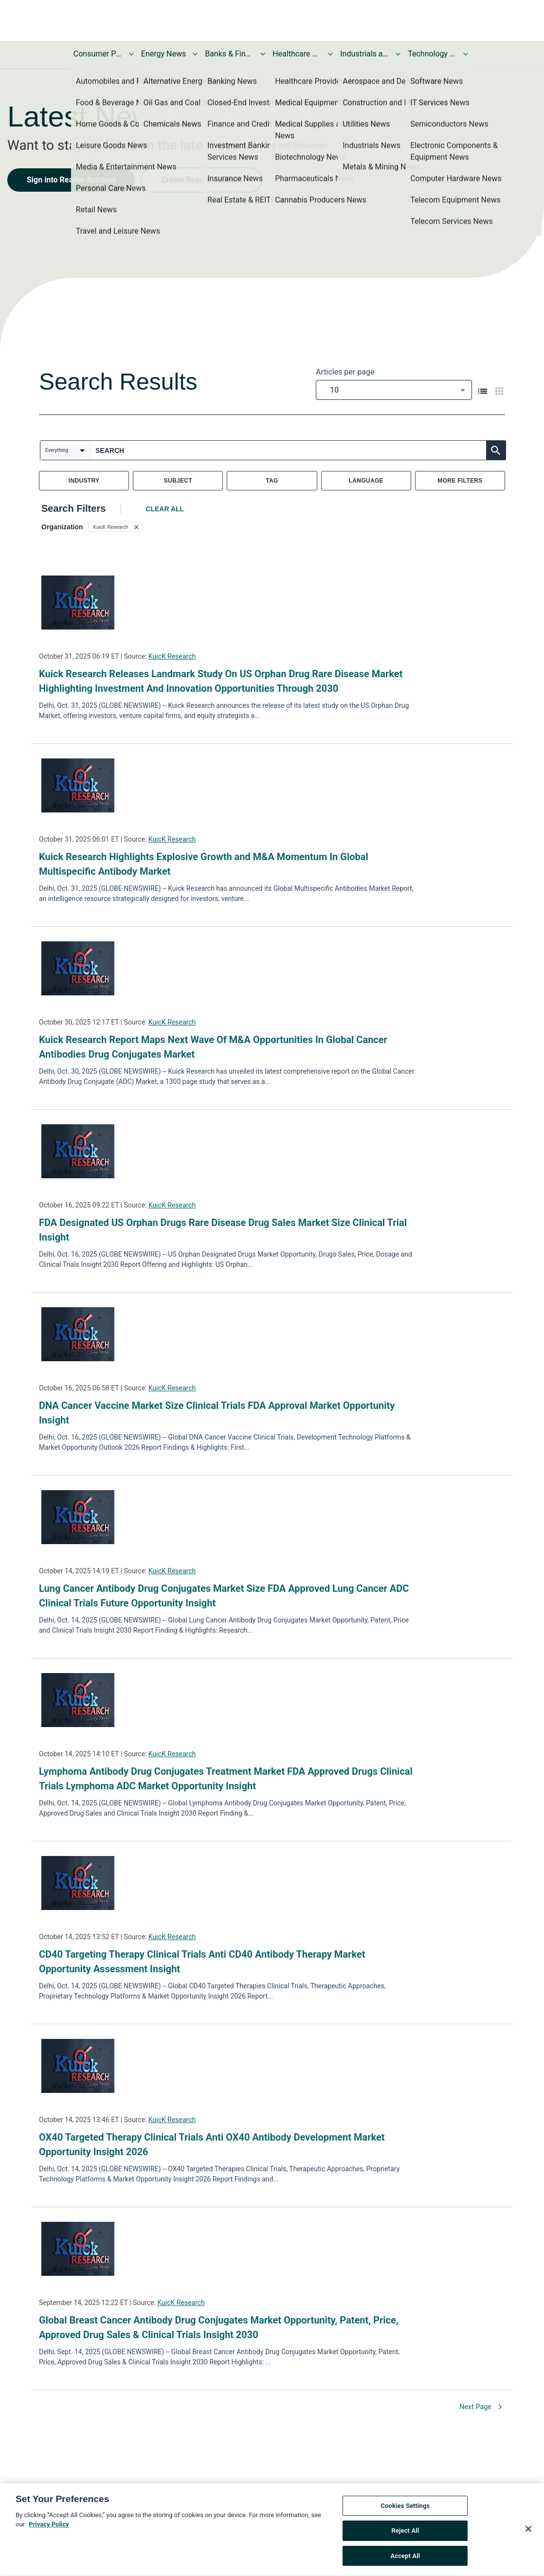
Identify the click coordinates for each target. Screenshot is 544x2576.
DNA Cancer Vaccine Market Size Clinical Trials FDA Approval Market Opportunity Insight (217, 1413)
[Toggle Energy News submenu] (195, 54)
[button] (116, 527)
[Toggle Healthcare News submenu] (330, 54)
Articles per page (345, 372)
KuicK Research (172, 656)
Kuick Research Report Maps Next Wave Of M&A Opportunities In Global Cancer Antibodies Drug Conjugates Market (213, 1047)
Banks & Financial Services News (229, 53)
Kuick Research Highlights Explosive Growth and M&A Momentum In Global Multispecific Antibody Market (203, 864)
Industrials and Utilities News (364, 53)
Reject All (405, 2535)
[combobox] (394, 390)
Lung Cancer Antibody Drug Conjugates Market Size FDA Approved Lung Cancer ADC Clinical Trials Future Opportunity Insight (224, 1596)
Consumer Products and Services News (97, 53)
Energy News (163, 53)
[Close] (528, 2532)
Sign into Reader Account (71, 179)
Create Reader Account (201, 179)
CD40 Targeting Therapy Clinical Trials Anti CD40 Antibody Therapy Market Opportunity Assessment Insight (202, 1961)
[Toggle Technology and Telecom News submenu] (466, 54)
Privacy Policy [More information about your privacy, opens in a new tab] (49, 2528)
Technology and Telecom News (432, 53)
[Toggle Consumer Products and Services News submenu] (131, 54)
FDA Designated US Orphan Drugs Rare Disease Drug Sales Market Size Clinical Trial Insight (223, 1230)
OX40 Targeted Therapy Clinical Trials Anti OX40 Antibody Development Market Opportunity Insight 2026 (212, 2144)
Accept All (405, 2560)
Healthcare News (296, 53)
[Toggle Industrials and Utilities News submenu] (398, 54)
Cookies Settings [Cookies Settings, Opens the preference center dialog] (405, 2509)
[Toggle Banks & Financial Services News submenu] (263, 54)
